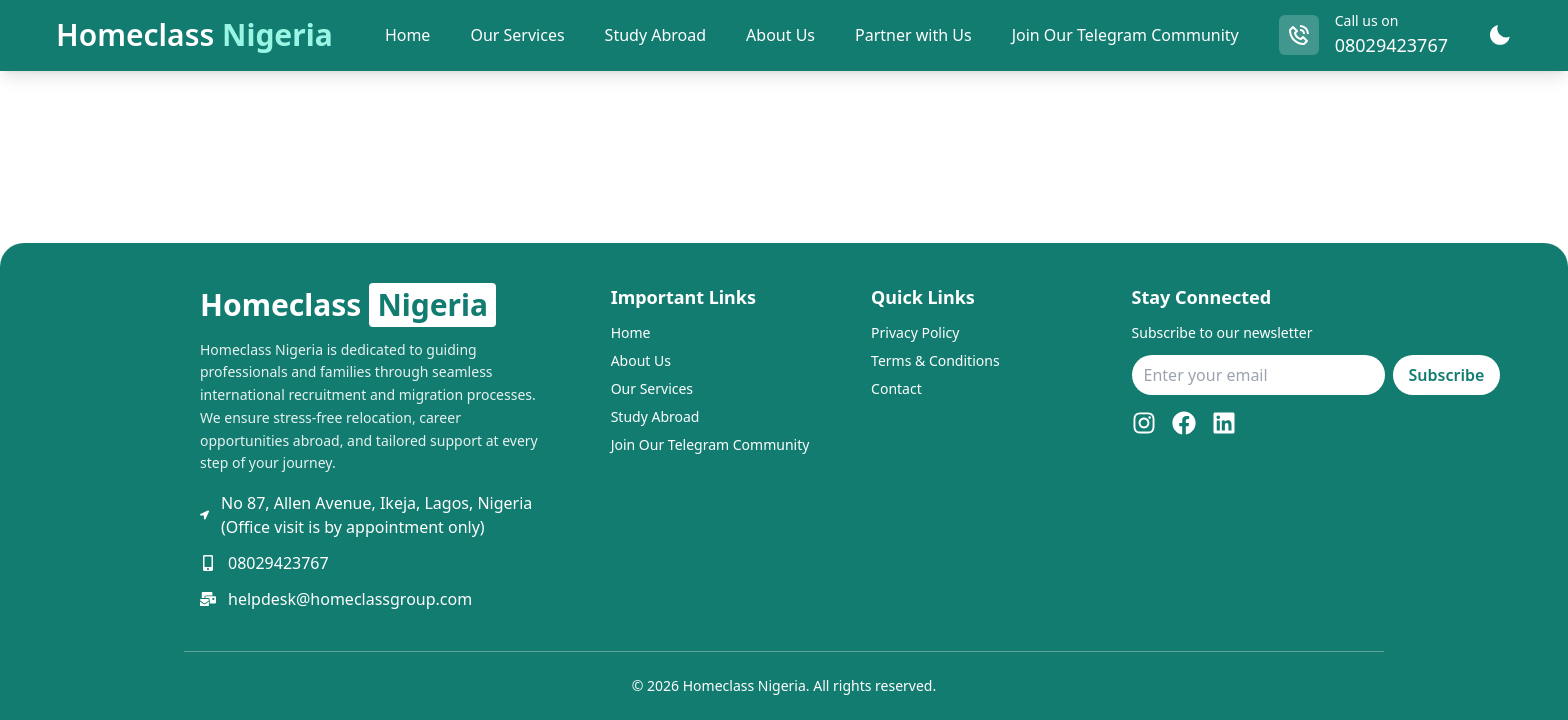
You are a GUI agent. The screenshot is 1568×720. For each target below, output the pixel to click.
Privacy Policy (915, 332)
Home (631, 332)
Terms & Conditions (935, 360)
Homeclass (194, 35)
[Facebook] (1184, 423)
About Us (641, 360)
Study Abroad (655, 416)
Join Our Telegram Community (1125, 35)
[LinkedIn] (1224, 423)
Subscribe (1447, 375)
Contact (896, 388)
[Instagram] (1144, 423)
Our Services (652, 388)
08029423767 (1391, 45)
